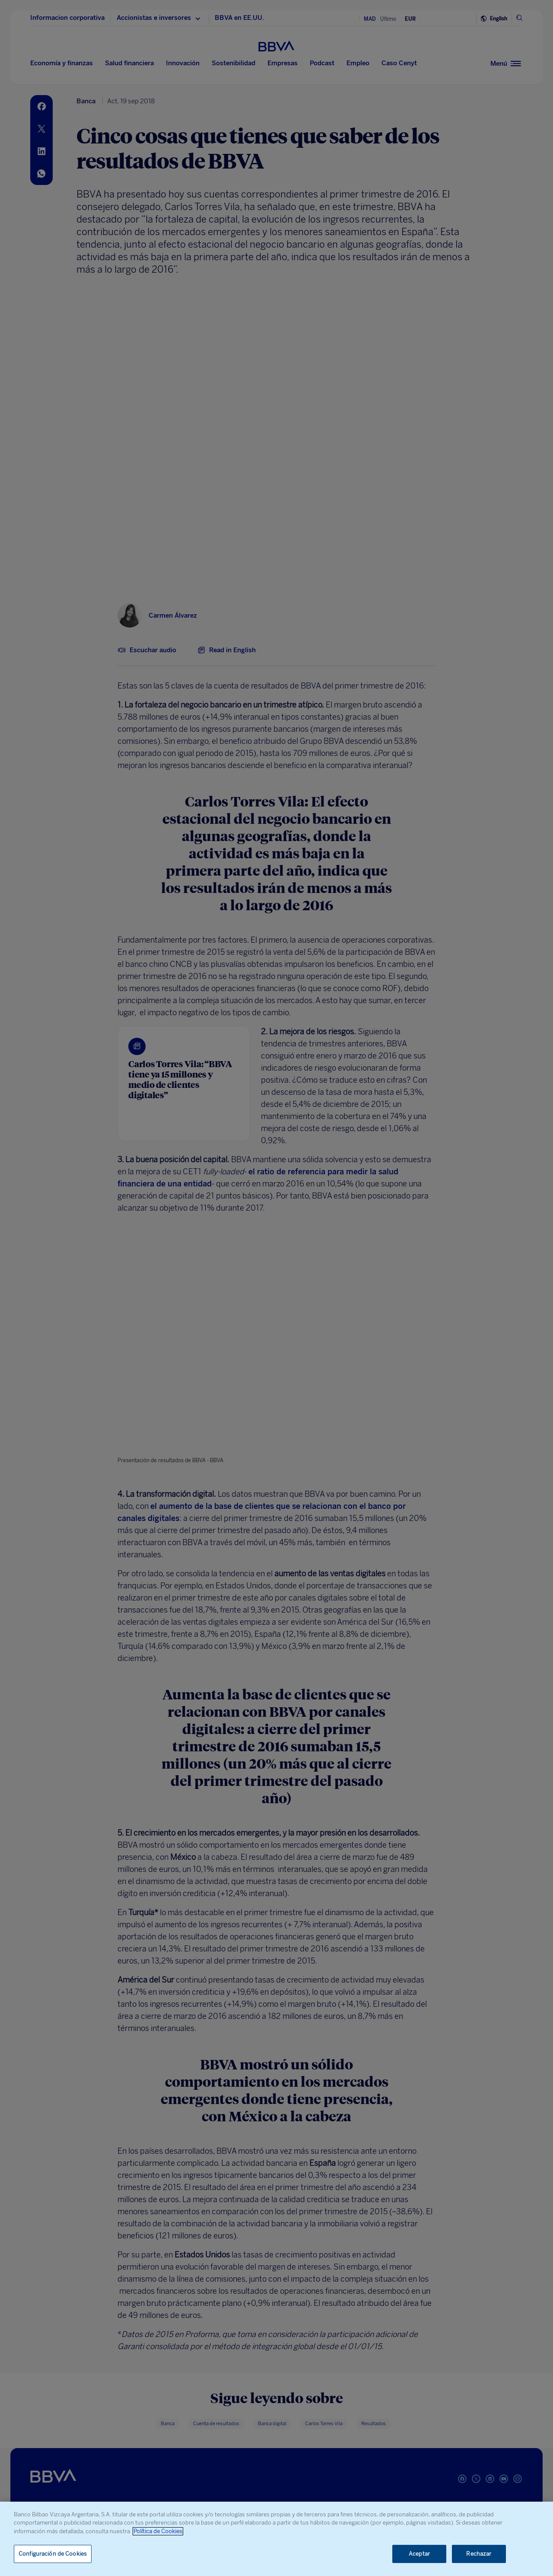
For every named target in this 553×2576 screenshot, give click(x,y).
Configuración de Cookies (53, 2553)
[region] (276, 2539)
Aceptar (419, 2553)
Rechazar (478, 2553)
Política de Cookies (157, 2531)
